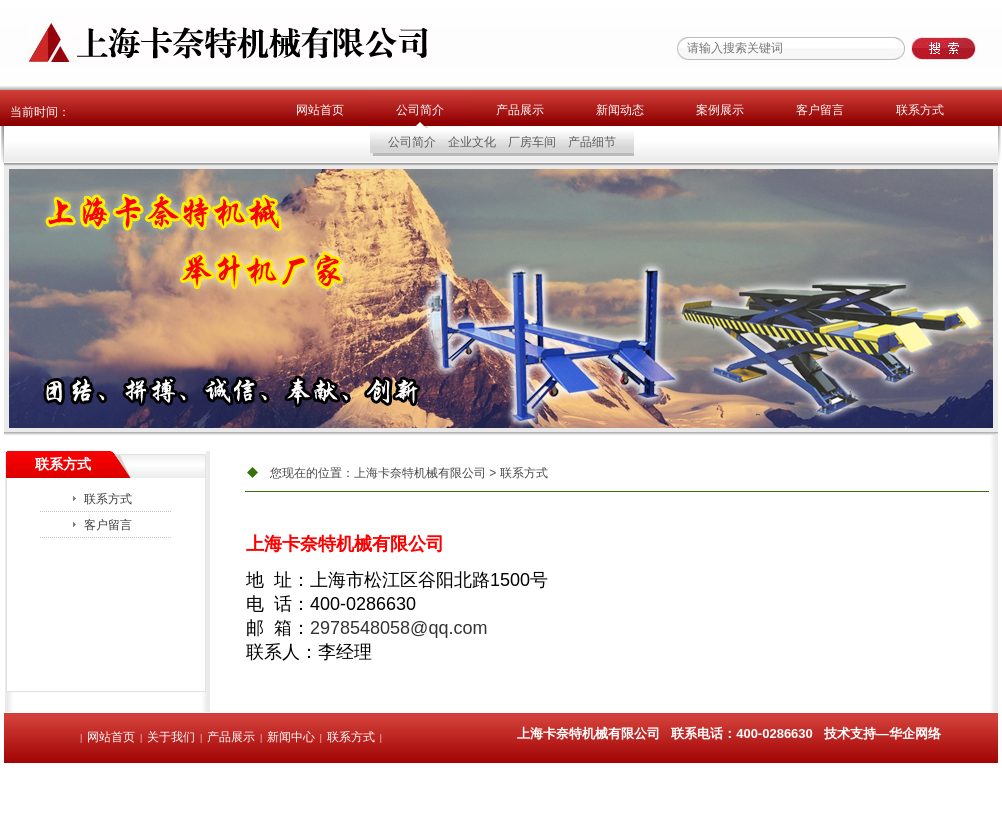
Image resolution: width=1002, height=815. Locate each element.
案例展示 (720, 110)
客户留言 (820, 110)
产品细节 (592, 142)
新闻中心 (291, 737)
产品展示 (520, 110)
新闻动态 (620, 110)
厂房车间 (532, 142)
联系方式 (920, 110)
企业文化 (472, 142)
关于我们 (171, 737)
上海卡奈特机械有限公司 (420, 473)
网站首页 (320, 110)
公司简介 (420, 110)
